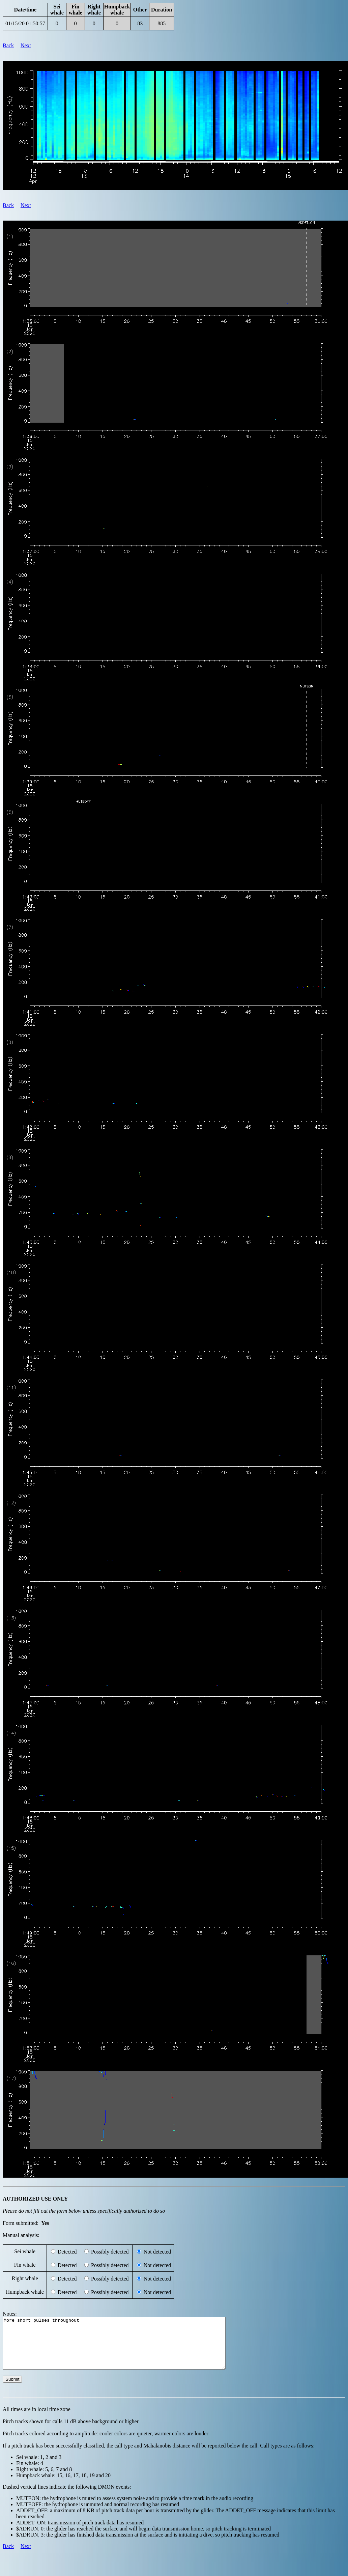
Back (8, 45)
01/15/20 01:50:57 (25, 23)
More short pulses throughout (128, 2348)
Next (26, 45)
